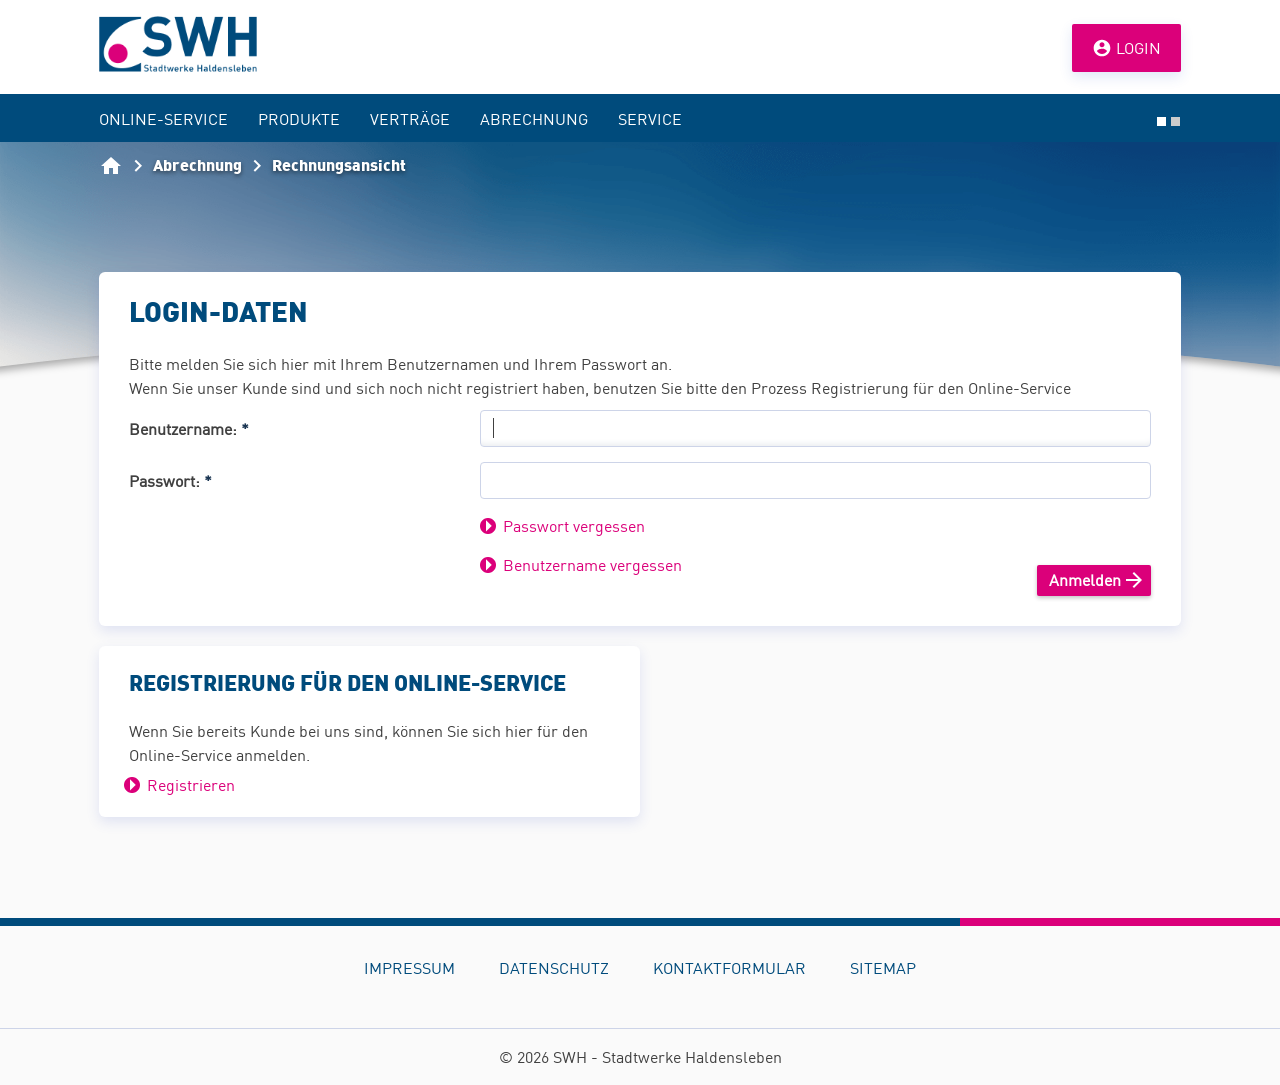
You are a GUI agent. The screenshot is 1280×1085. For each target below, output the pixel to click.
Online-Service (163, 119)
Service (650, 119)
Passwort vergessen (574, 526)
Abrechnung (534, 119)
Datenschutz (554, 968)
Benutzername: (189, 429)
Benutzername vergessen (592, 565)
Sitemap (883, 968)
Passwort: (170, 481)
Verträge (410, 119)
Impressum (409, 968)
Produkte (299, 119)
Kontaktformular (729, 968)
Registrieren (191, 785)
